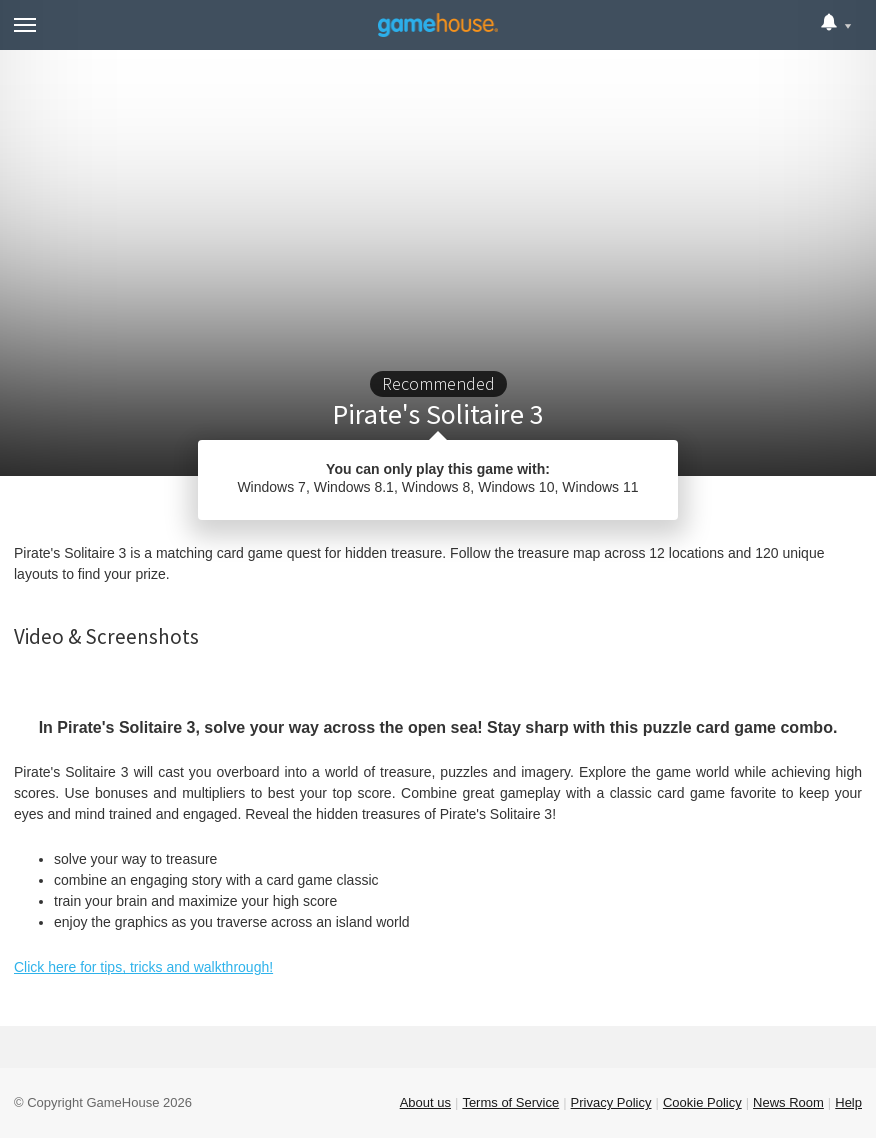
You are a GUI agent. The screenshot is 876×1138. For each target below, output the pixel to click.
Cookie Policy (702, 1102)
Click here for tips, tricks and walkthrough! (143, 967)
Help (848, 1102)
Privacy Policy (611, 1102)
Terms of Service (510, 1102)
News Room (788, 1102)
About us (425, 1102)
